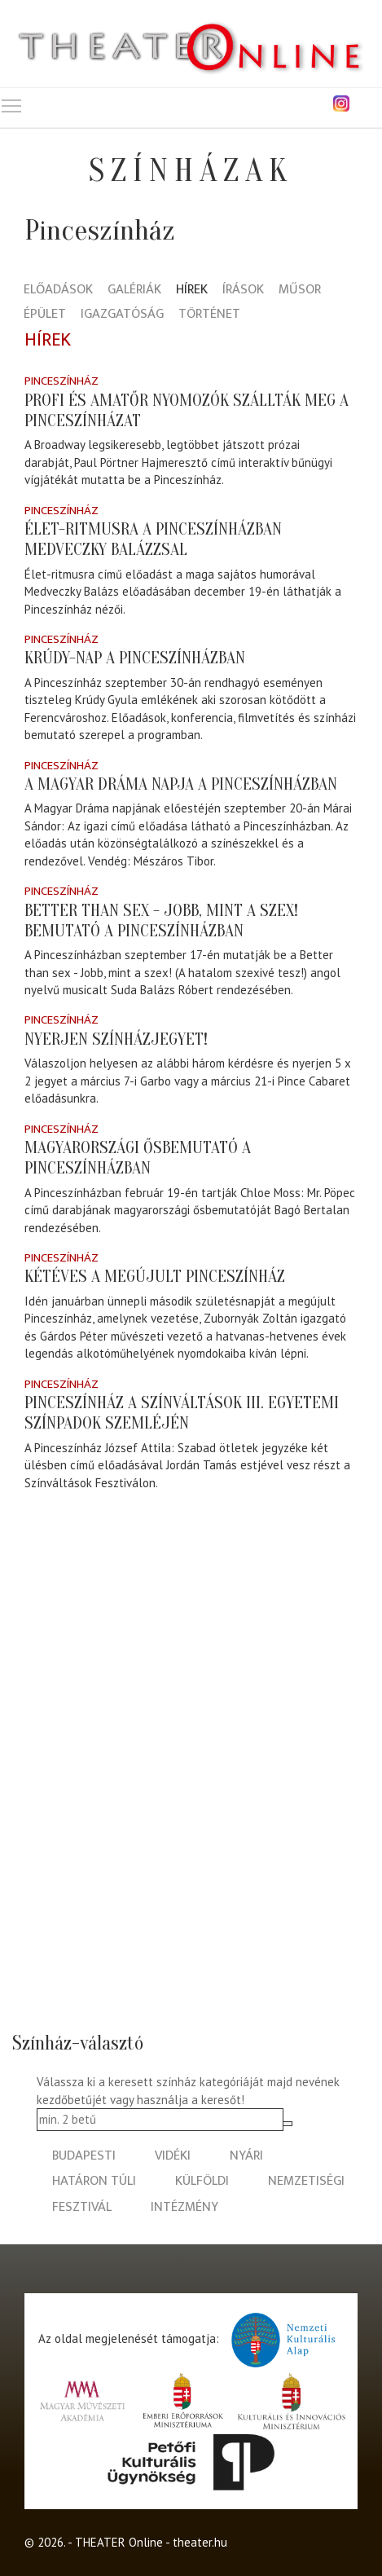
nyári (246, 2156)
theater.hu (200, 2542)
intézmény (184, 2207)
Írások (243, 290)
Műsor (300, 290)
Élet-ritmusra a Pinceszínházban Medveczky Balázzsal (153, 539)
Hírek (192, 290)
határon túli (94, 2181)
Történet (209, 315)
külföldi (202, 2181)
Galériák (134, 290)
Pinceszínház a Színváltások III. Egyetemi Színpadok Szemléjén (181, 1413)
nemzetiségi (306, 2181)
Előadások (58, 290)
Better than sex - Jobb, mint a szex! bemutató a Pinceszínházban (161, 920)
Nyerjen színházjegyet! (116, 1039)
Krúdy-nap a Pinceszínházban (134, 657)
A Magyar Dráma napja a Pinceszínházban (180, 784)
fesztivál (82, 2207)
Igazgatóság (122, 315)
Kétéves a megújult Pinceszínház (154, 1276)
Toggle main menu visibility (12, 102)
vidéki (173, 2156)
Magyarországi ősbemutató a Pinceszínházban (137, 1158)
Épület (45, 315)
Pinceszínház (61, 381)
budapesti (84, 2156)
